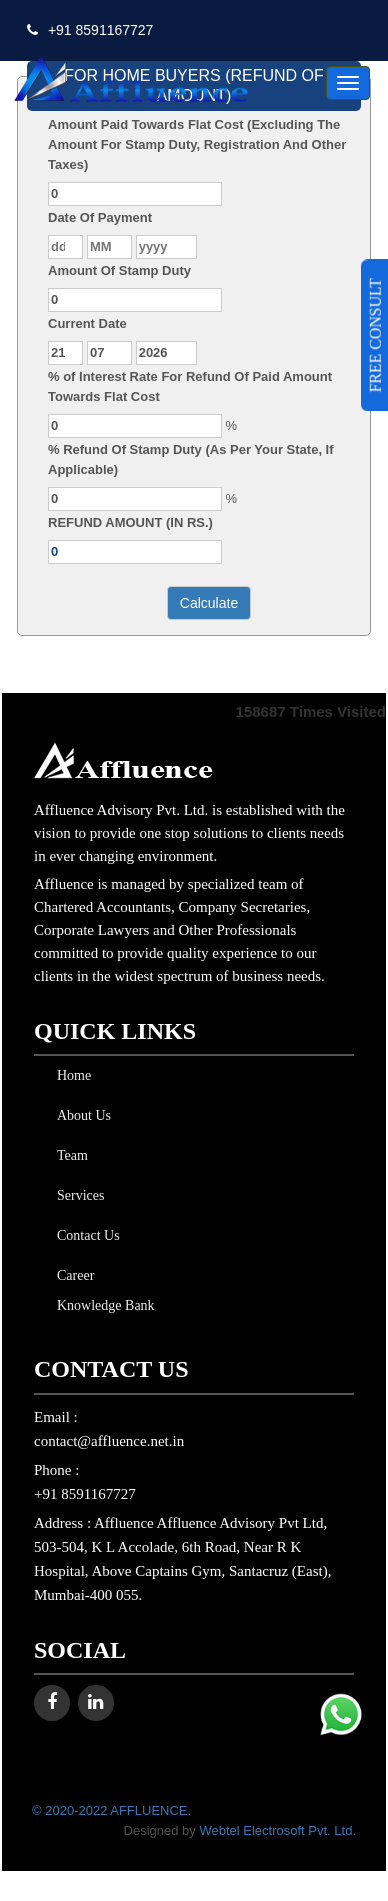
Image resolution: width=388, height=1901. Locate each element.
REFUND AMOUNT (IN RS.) (130, 522)
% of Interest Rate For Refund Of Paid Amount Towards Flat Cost (190, 386)
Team (68, 1155)
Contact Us (84, 1235)
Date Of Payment (100, 217)
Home (70, 1075)
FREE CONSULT (375, 335)
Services (76, 1195)
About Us (80, 1115)
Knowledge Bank (102, 1305)
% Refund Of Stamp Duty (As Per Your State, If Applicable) (191, 459)
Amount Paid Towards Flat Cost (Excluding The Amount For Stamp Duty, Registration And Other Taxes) (197, 144)
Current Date (87, 323)
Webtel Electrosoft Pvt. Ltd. (277, 1830)
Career (71, 1275)
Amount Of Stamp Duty (119, 270)
